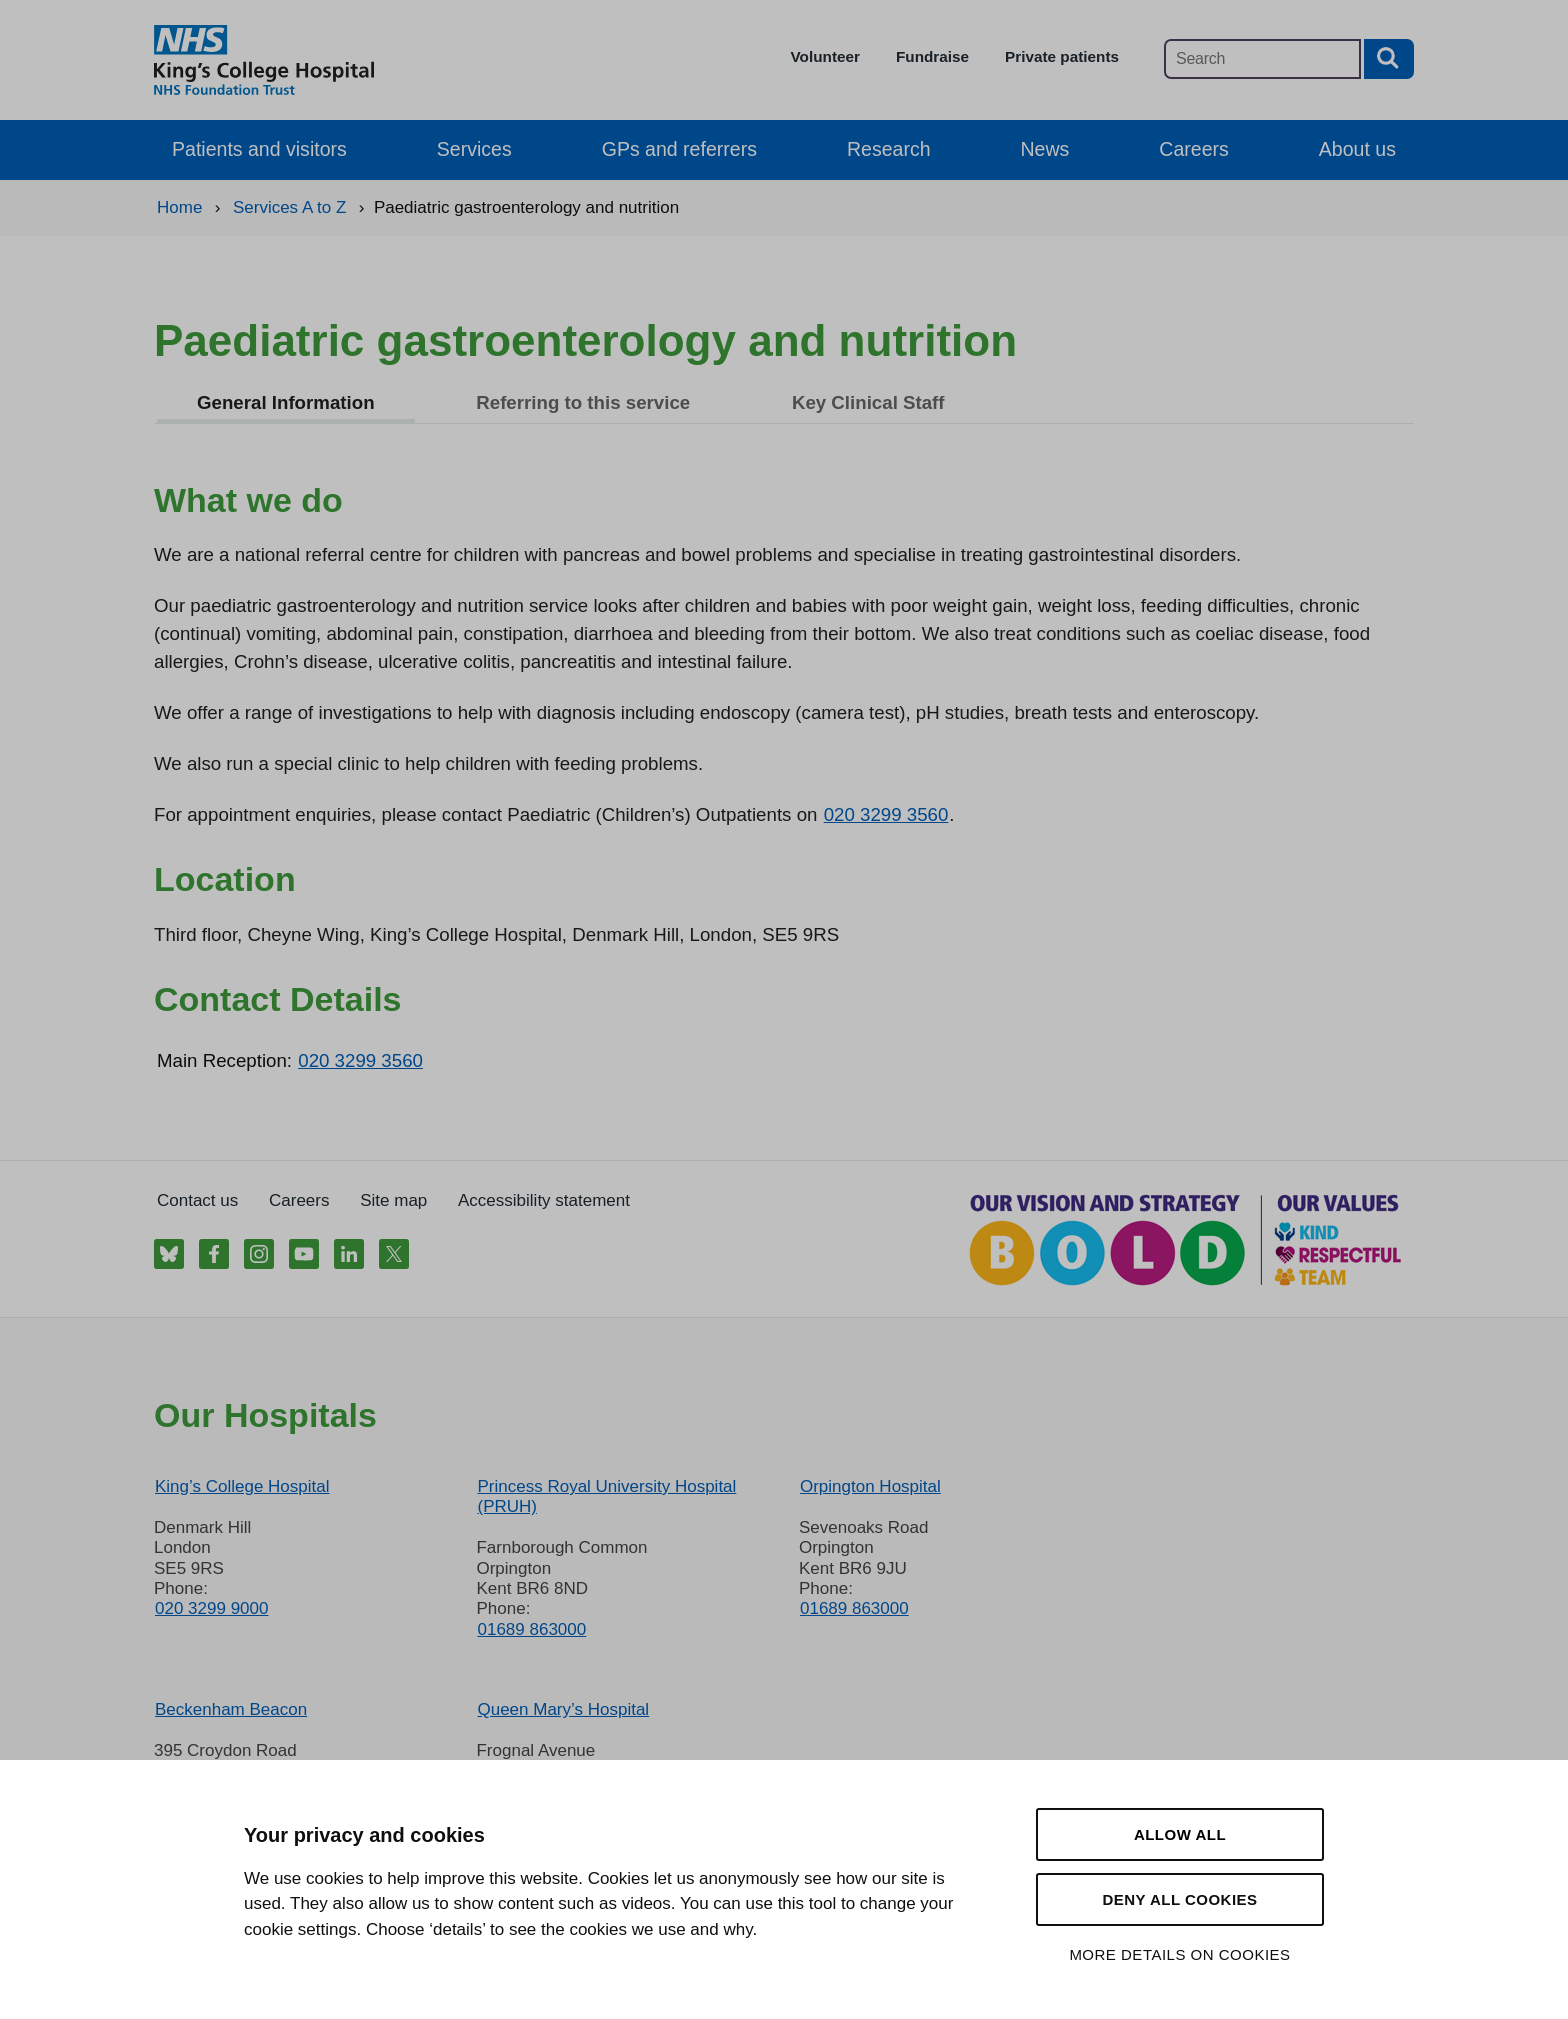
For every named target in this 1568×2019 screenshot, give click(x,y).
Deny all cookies (1179, 1899)
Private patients (1062, 56)
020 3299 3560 (886, 814)
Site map (393, 1200)
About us (1357, 149)
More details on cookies (1179, 1954)
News (1045, 149)
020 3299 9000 (211, 1608)
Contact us (197, 1200)
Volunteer (825, 56)
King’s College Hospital (242, 1486)
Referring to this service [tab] (583, 402)
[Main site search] (1262, 59)
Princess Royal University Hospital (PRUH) (606, 1496)
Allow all (1180, 1834)
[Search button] (1389, 59)
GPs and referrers (679, 149)
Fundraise (932, 56)
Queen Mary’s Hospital (563, 1709)
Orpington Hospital (870, 1486)
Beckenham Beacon (231, 1709)
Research (889, 149)
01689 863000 (531, 1629)
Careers (1193, 149)
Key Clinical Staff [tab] (868, 402)
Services (474, 149)
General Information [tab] (286, 402)
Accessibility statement (544, 1200)
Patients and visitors (259, 149)
